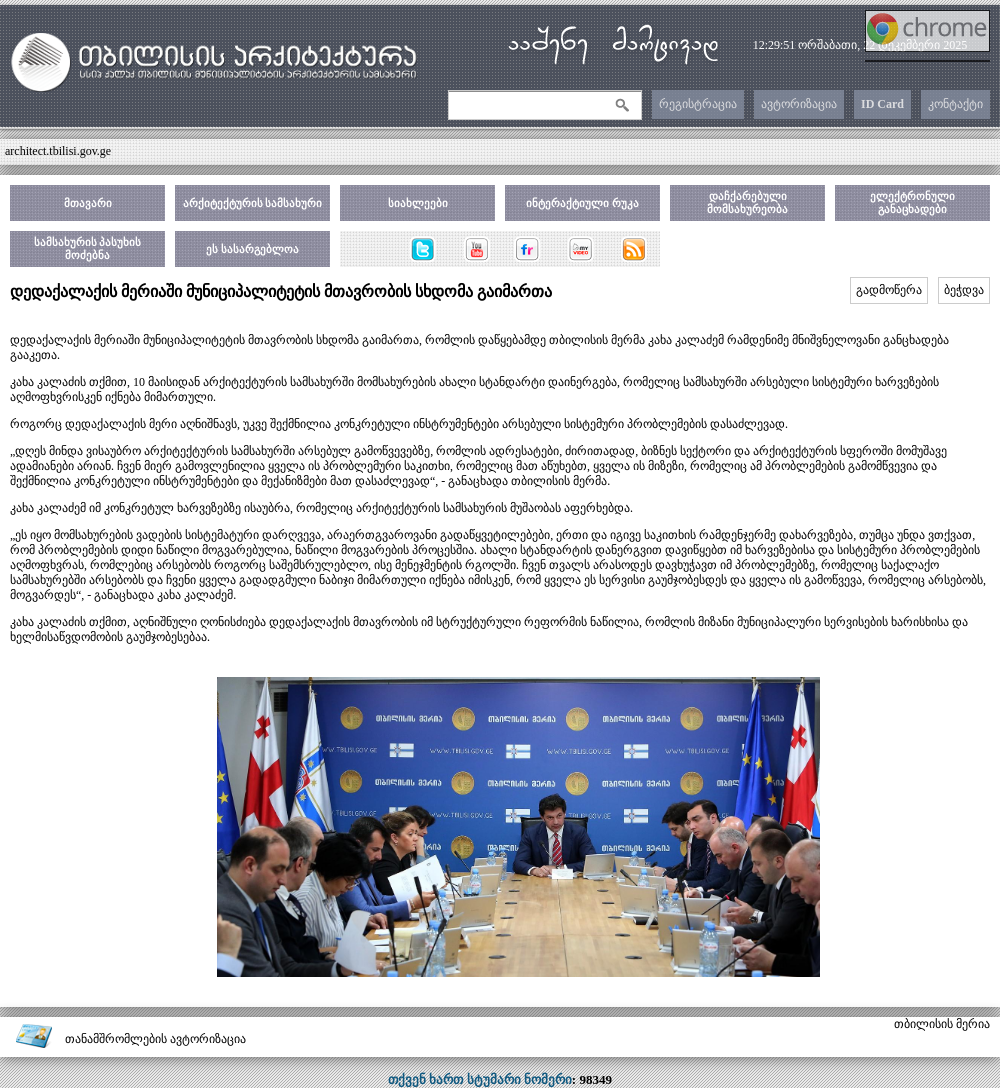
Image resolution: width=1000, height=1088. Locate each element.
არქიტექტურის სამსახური (253, 203)
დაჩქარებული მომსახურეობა (747, 202)
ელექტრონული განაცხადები (912, 202)
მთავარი (88, 203)
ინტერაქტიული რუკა (582, 203)
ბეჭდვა (964, 290)
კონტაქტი (955, 104)
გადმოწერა (889, 290)
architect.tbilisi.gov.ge (58, 151)
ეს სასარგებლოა (252, 249)
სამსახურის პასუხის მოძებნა (88, 248)
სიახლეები (418, 203)
